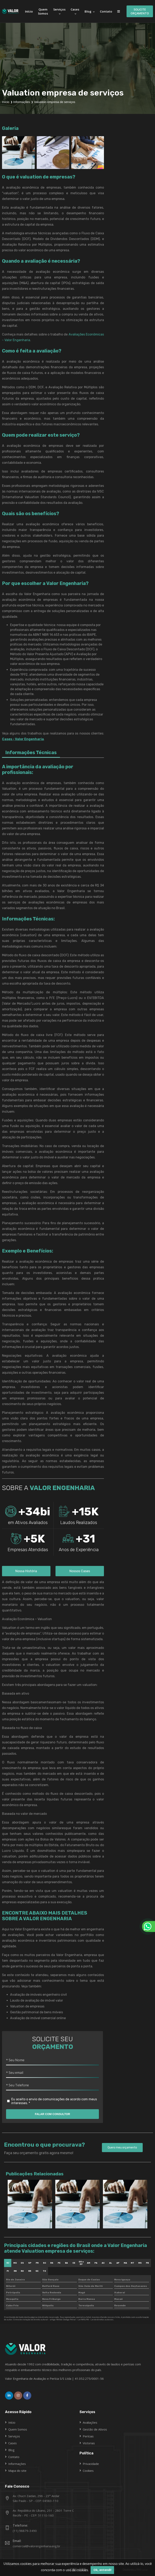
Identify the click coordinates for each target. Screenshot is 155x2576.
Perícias (88, 2436)
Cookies (88, 2471)
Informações (17, 2464)
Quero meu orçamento (122, 2147)
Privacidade (91, 2464)
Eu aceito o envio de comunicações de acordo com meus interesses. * (52, 2101)
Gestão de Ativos (95, 2429)
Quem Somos (43, 11)
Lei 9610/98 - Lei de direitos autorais (95, 2319)
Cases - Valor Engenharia (23, 739)
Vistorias (89, 2443)
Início (29, 11)
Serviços (59, 9)
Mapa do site (17, 2471)
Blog (88, 11)
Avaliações (90, 2422)
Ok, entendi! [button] (102, 2570)
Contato (106, 11)
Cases (75, 9)
